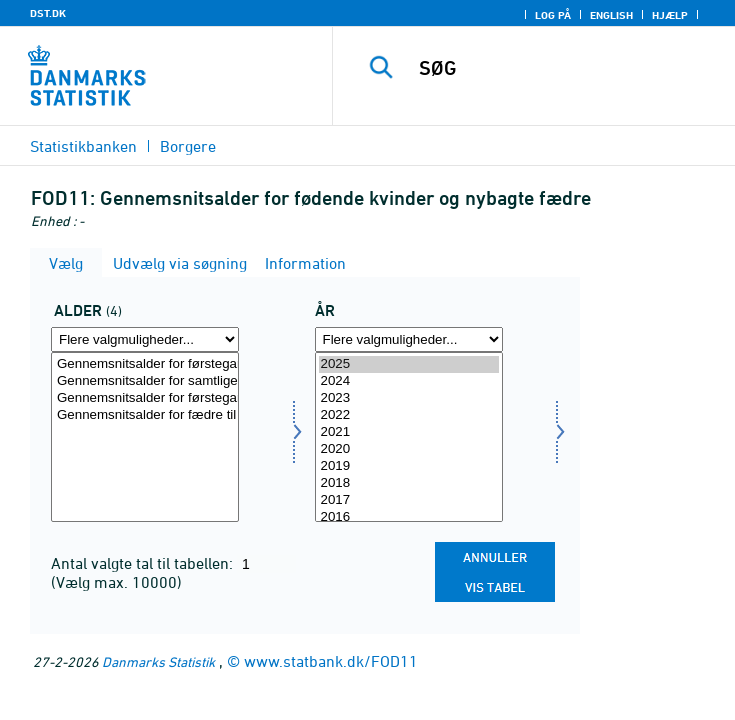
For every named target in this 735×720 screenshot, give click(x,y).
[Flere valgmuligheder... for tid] (409, 339)
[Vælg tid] (409, 437)
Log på (553, 15)
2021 (409, 432)
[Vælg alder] (145, 437)
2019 (409, 466)
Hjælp (670, 15)
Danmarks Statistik (158, 661)
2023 (409, 398)
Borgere (188, 146)
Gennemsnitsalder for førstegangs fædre (145, 398)
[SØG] (570, 68)
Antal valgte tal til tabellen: (144, 563)
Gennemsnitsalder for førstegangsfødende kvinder (145, 364)
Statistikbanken (83, 146)
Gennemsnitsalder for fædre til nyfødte (145, 415)
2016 (409, 517)
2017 (409, 500)
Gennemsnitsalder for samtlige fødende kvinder (145, 381)
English (611, 15)
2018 (409, 483)
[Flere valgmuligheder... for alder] (145, 339)
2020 (409, 449)
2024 (409, 381)
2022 (409, 415)
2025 (409, 364)
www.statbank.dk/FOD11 (331, 661)
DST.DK (48, 13)
